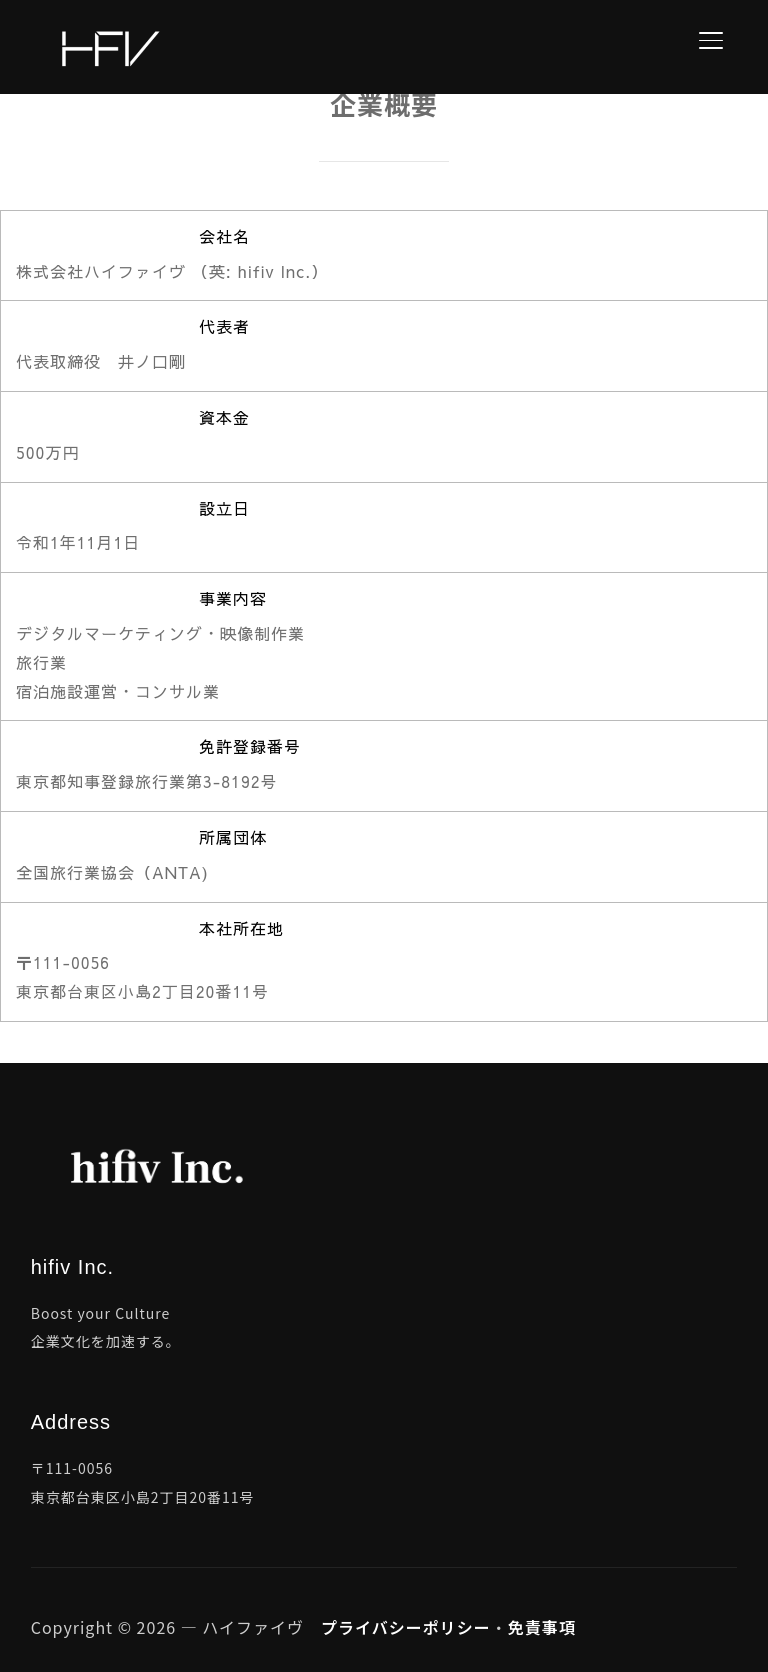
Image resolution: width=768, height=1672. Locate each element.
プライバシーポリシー (406, 1627)
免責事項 (542, 1627)
